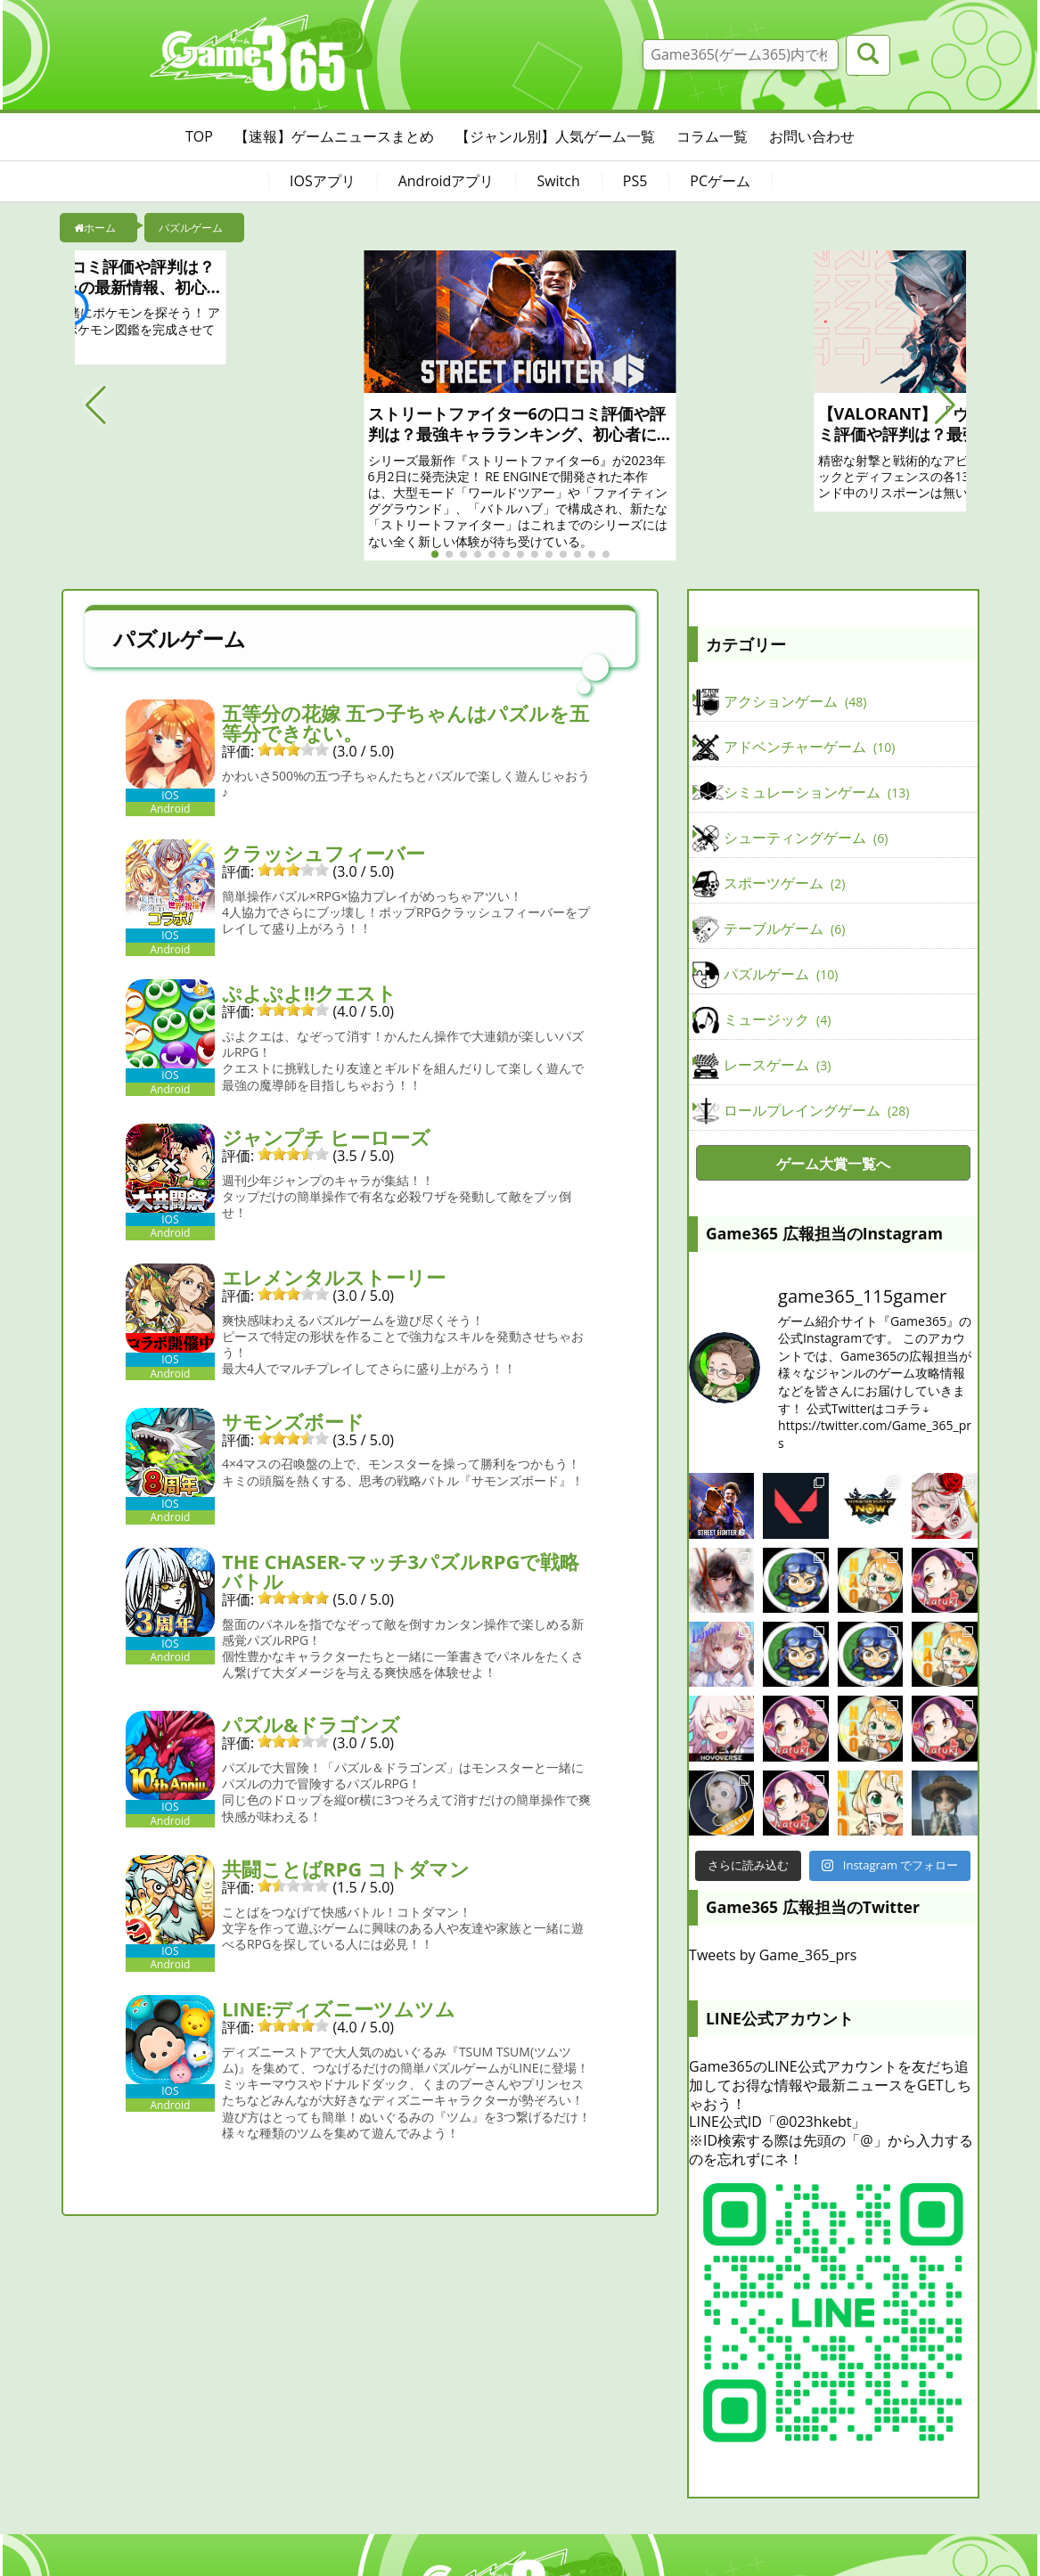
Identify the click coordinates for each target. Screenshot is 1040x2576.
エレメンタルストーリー (334, 1276)
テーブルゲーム (784, 929)
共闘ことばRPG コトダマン (346, 1868)
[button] (96, 405)
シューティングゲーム (806, 838)
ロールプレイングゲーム (816, 1111)
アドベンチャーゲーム (809, 747)
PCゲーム (720, 181)
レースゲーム (777, 1065)
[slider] (293, 749)
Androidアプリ (446, 181)
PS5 (635, 181)
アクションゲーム (795, 702)
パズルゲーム (781, 974)
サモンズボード (293, 1421)
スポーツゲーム (784, 884)
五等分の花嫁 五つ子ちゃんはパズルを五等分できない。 (405, 722)
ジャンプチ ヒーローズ (326, 1137)
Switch (557, 181)
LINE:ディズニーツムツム (338, 2008)
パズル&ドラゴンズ (311, 1724)
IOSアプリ (323, 181)
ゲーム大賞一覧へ (833, 1164)
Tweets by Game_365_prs (772, 1955)
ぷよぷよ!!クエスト (309, 992)
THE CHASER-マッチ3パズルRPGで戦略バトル (401, 1571)
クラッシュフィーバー (323, 852)
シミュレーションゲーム (816, 793)
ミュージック (777, 1020)
